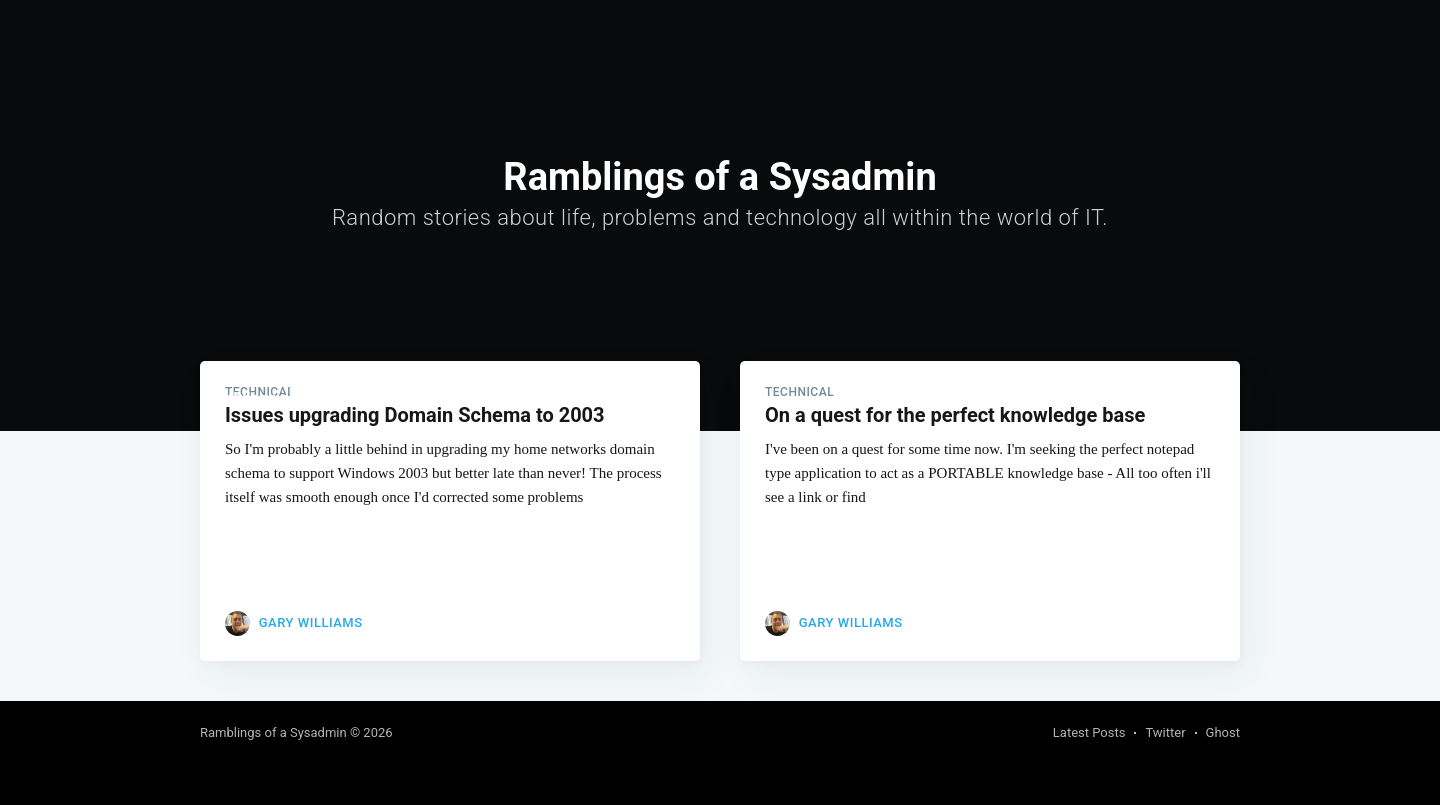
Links (483, 398)
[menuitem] (424, 398)
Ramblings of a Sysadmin (291, 398)
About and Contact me (600, 398)
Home (424, 398)
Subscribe (1202, 399)
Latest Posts (1089, 732)
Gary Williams (311, 622)
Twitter (1165, 732)
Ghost (1223, 732)
